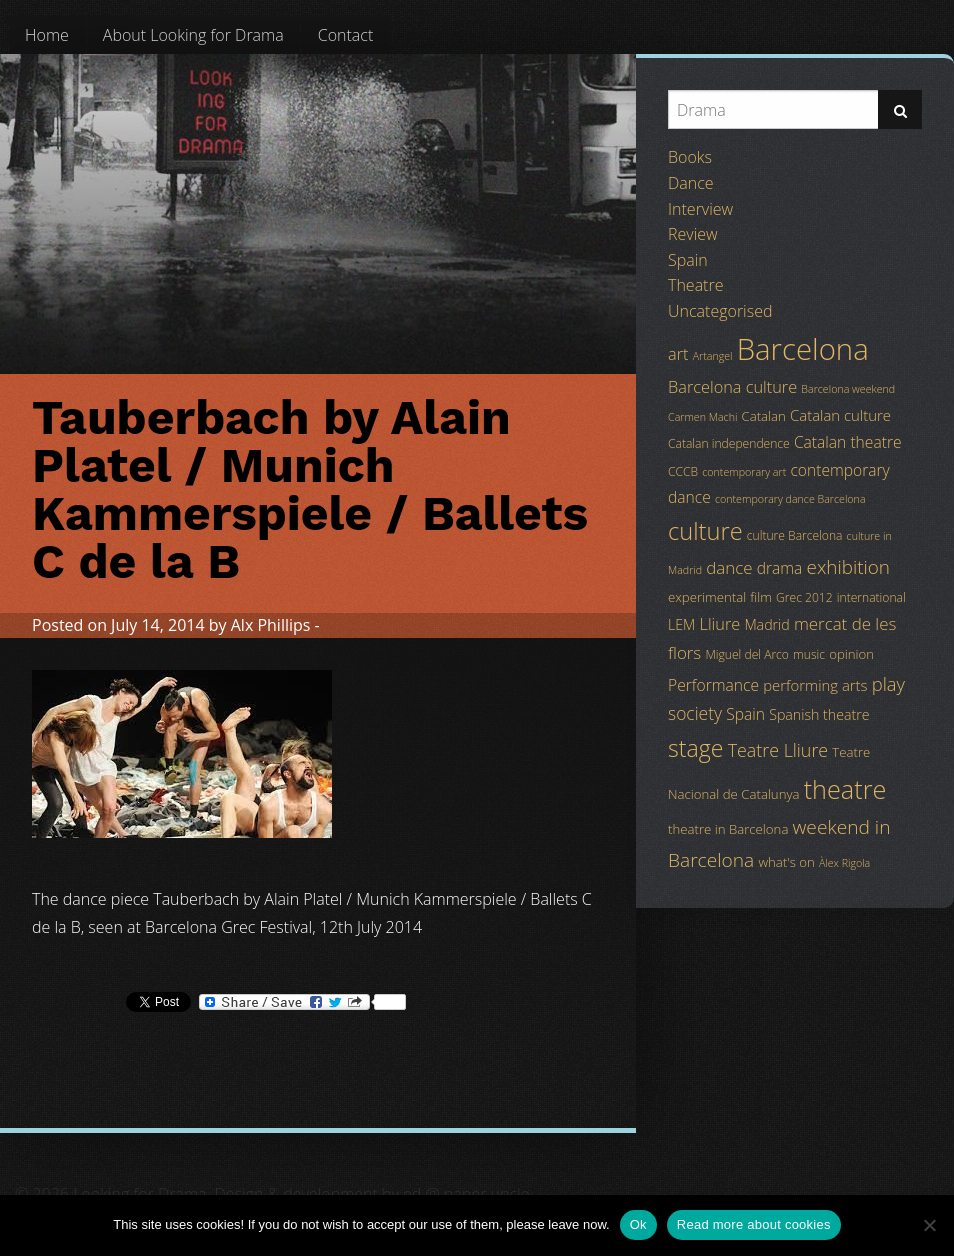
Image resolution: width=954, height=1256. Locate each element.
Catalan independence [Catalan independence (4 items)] (729, 443)
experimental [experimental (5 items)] (707, 597)
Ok (638, 1224)
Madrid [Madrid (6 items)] (766, 624)
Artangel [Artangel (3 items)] (713, 356)
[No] (929, 1225)
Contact (346, 35)
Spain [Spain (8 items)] (745, 714)
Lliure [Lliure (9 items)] (720, 624)
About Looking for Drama (193, 35)
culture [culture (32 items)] (705, 531)
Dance (691, 183)
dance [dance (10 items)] (729, 567)
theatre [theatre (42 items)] (845, 789)
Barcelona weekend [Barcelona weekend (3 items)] (848, 389)
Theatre (695, 285)
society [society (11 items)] (695, 713)
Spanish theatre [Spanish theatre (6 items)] (819, 714)
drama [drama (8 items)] (780, 568)
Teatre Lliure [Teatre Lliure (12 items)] (778, 750)
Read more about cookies (754, 1224)
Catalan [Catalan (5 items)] (764, 416)
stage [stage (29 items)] (695, 748)
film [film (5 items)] (761, 597)
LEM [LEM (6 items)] (681, 624)
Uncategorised (720, 311)
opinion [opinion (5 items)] (851, 654)
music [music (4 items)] (809, 654)
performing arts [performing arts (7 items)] (815, 685)
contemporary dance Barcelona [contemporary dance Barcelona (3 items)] (790, 499)
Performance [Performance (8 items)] (713, 685)
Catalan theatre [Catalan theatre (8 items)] (848, 442)
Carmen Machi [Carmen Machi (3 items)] (702, 417)
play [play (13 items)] (888, 683)
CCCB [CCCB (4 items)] (683, 471)
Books (690, 157)
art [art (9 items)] (678, 354)
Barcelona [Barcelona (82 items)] (803, 349)
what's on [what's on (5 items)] (786, 862)
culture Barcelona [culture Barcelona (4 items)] (795, 535)
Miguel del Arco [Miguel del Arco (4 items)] (747, 654)
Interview (700, 209)
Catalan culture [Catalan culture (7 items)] (840, 415)
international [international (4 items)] (871, 597)
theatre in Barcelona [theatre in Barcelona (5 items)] (728, 829)
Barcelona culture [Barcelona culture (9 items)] (732, 387)
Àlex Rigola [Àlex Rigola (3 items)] (844, 863)
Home (47, 35)
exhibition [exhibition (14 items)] (848, 567)
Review (693, 234)
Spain (688, 260)
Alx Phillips (271, 625)
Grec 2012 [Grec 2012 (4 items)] (804, 597)
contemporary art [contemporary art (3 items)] (744, 472)
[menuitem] (47, 35)
